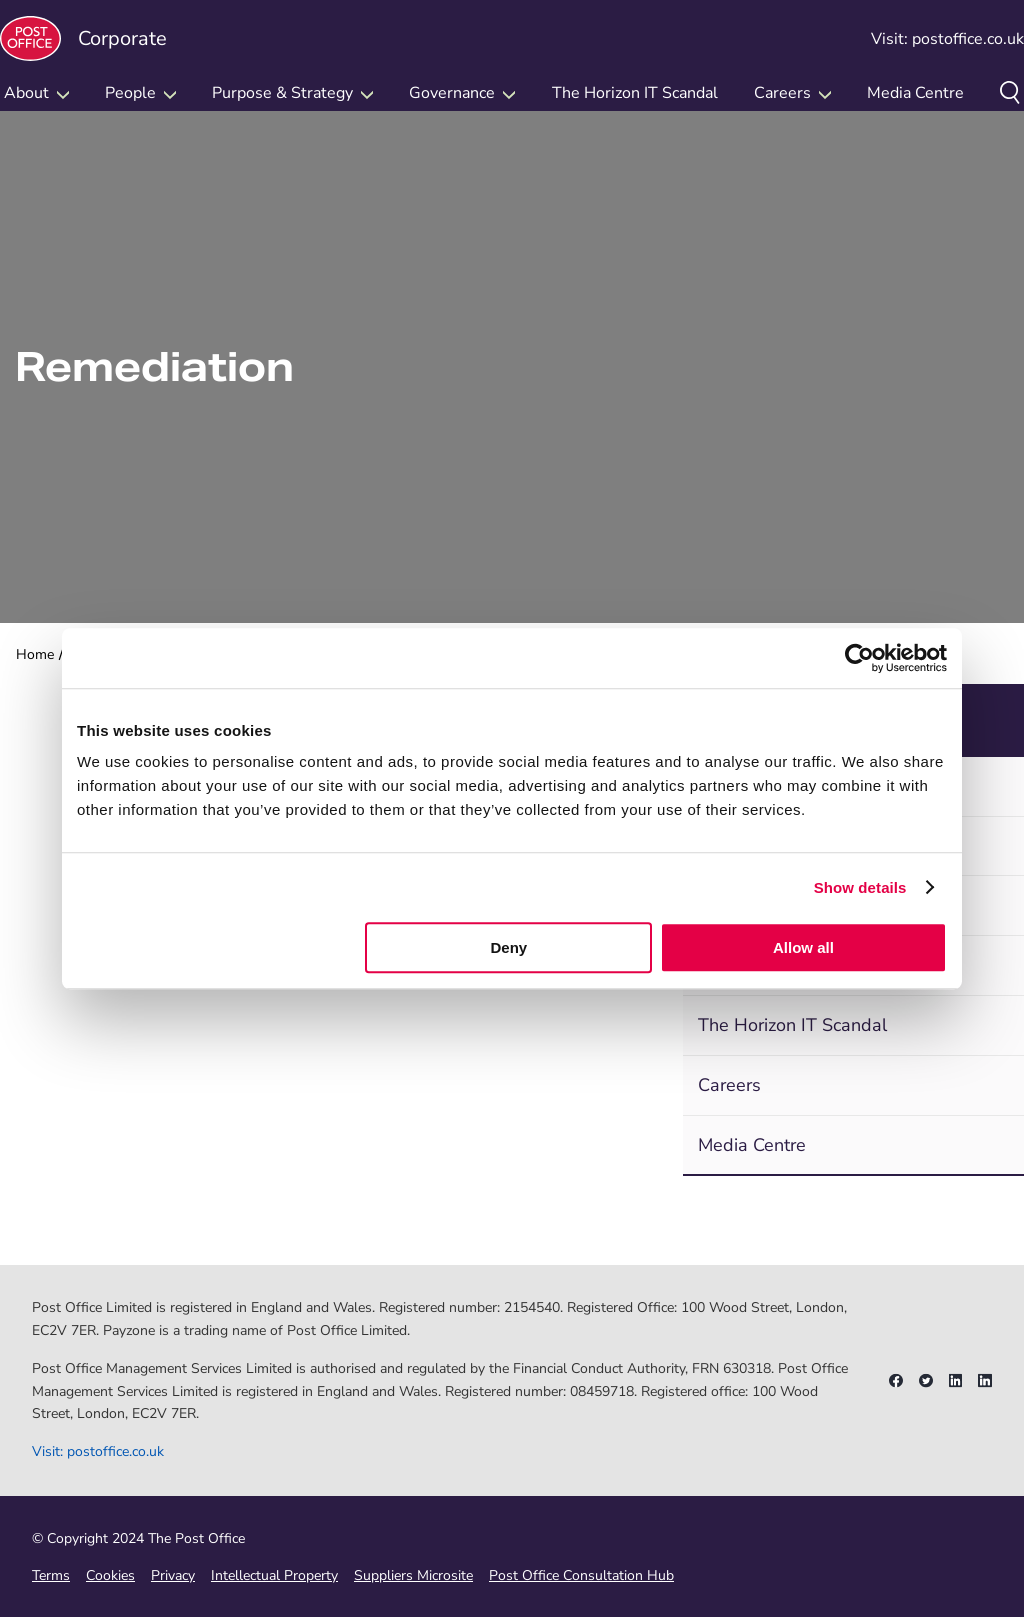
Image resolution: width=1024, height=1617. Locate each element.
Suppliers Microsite (413, 1575)
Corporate (83, 38)
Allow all (803, 947)
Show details (860, 887)
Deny (509, 947)
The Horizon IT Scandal (635, 93)
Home (35, 654)
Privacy (173, 1575)
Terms (51, 1575)
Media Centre (915, 93)
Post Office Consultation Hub (581, 1575)
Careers (729, 1085)
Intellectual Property (274, 1575)
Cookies (110, 1575)
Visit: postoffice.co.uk (947, 39)
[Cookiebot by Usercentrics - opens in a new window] (859, 658)
